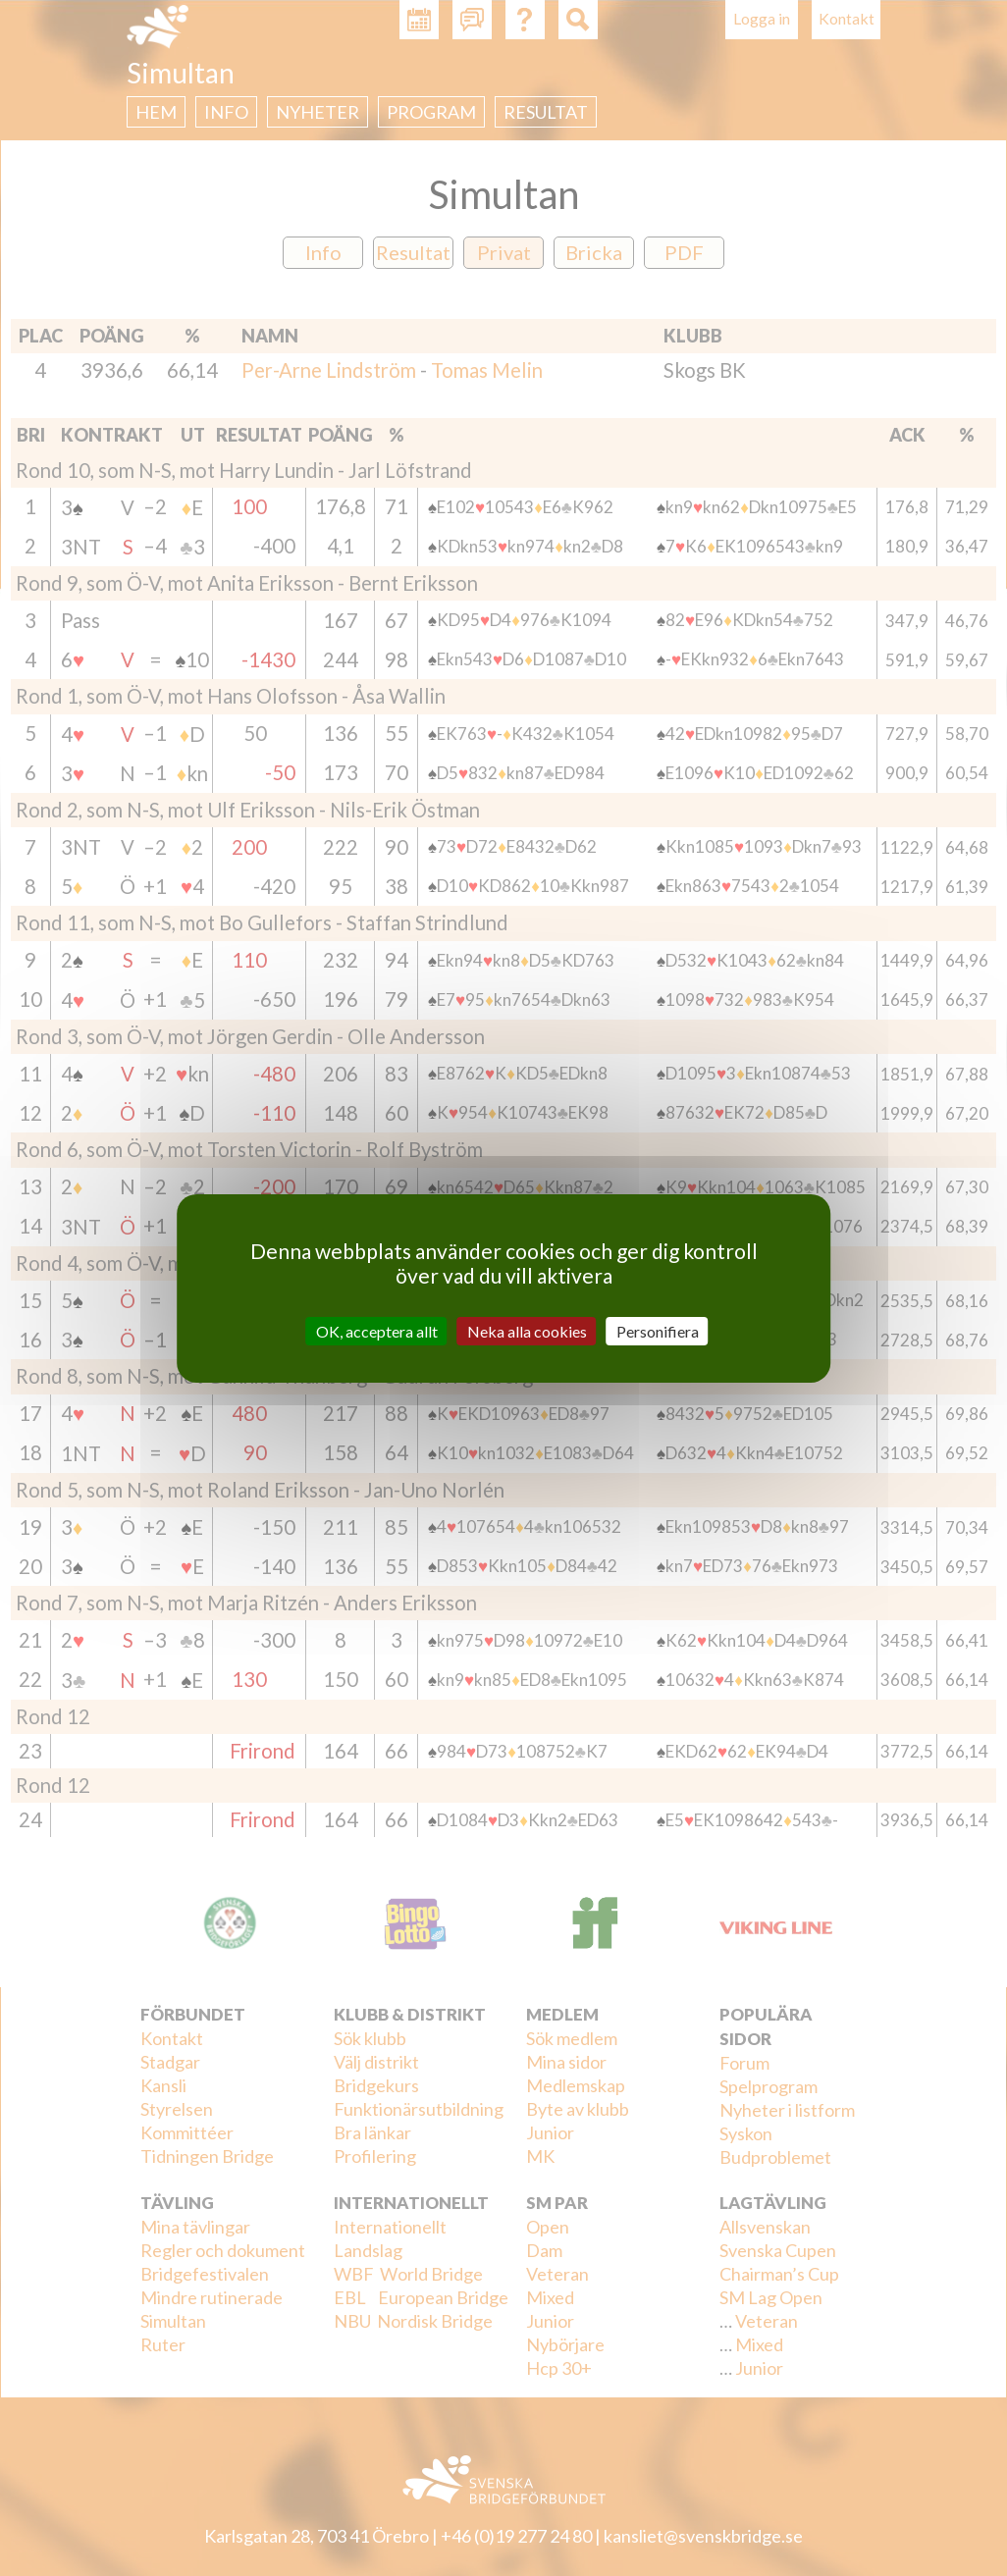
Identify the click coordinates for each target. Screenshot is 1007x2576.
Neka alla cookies (527, 1330)
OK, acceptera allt (377, 1330)
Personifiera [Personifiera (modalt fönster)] (657, 1330)
